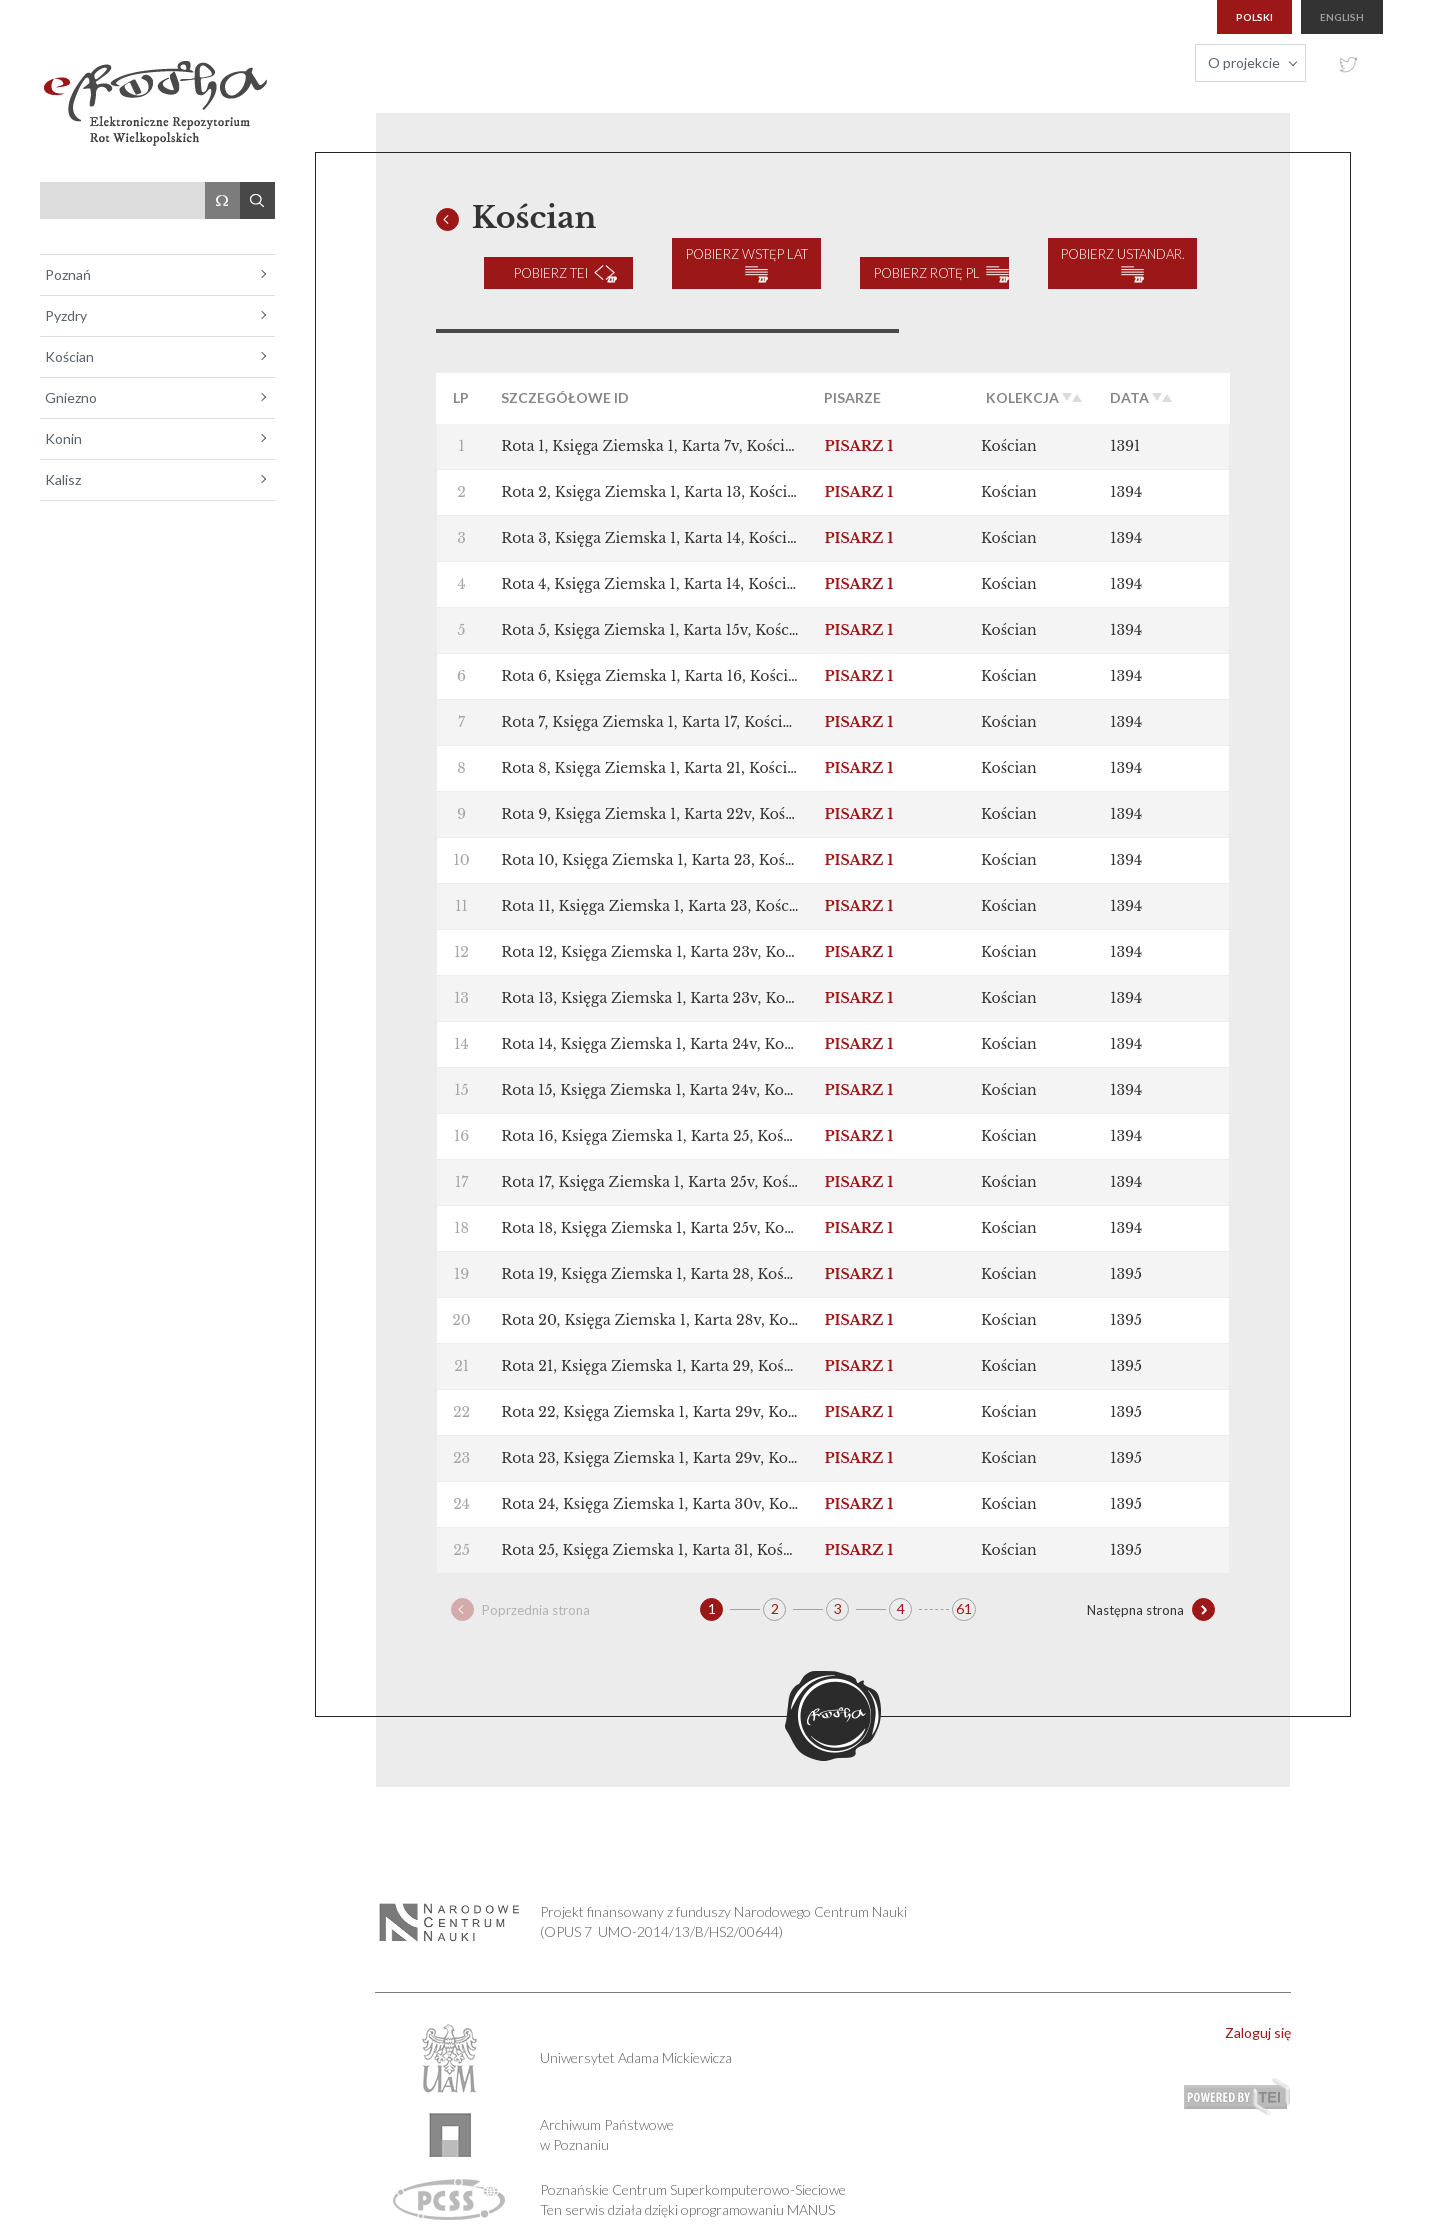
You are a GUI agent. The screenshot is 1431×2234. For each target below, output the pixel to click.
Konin (63, 438)
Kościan (69, 356)
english (1342, 17)
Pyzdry (66, 315)
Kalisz (63, 479)
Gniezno (71, 397)
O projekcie (1244, 62)
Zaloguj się (1258, 2014)
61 (964, 1590)
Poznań (68, 274)
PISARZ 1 (858, 428)
